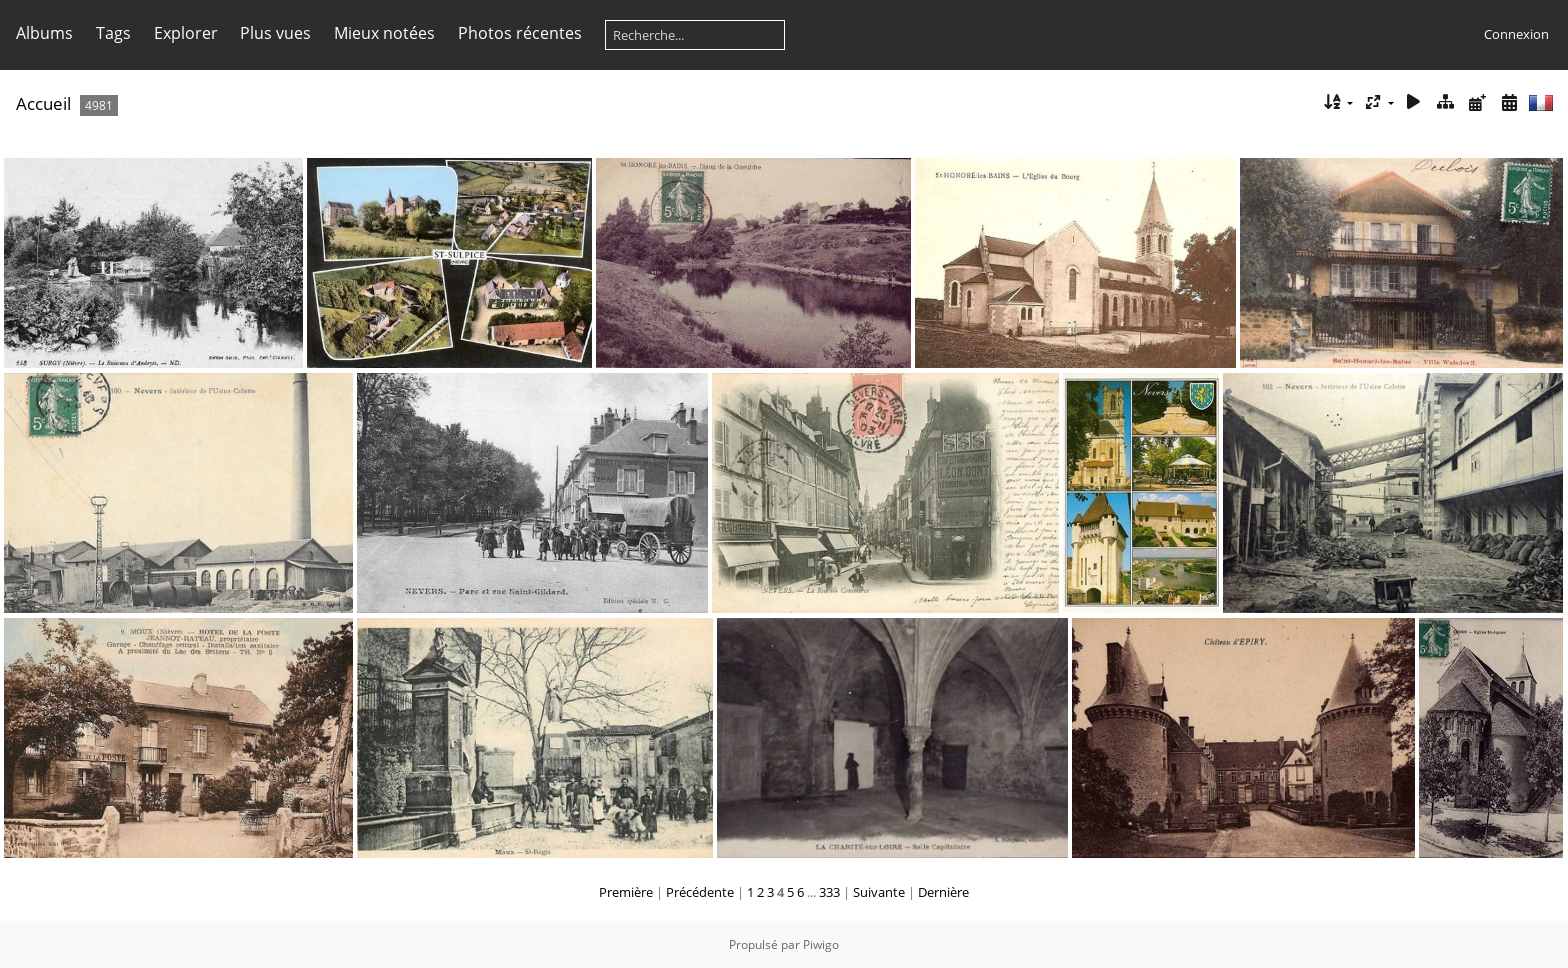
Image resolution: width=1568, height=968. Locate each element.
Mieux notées (384, 33)
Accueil (43, 103)
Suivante (879, 892)
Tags (113, 33)
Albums (44, 33)
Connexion (1516, 34)
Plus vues (275, 33)
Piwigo (821, 944)
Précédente (700, 892)
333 (829, 892)
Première (626, 892)
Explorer (186, 33)
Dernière (943, 892)
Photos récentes (520, 33)
